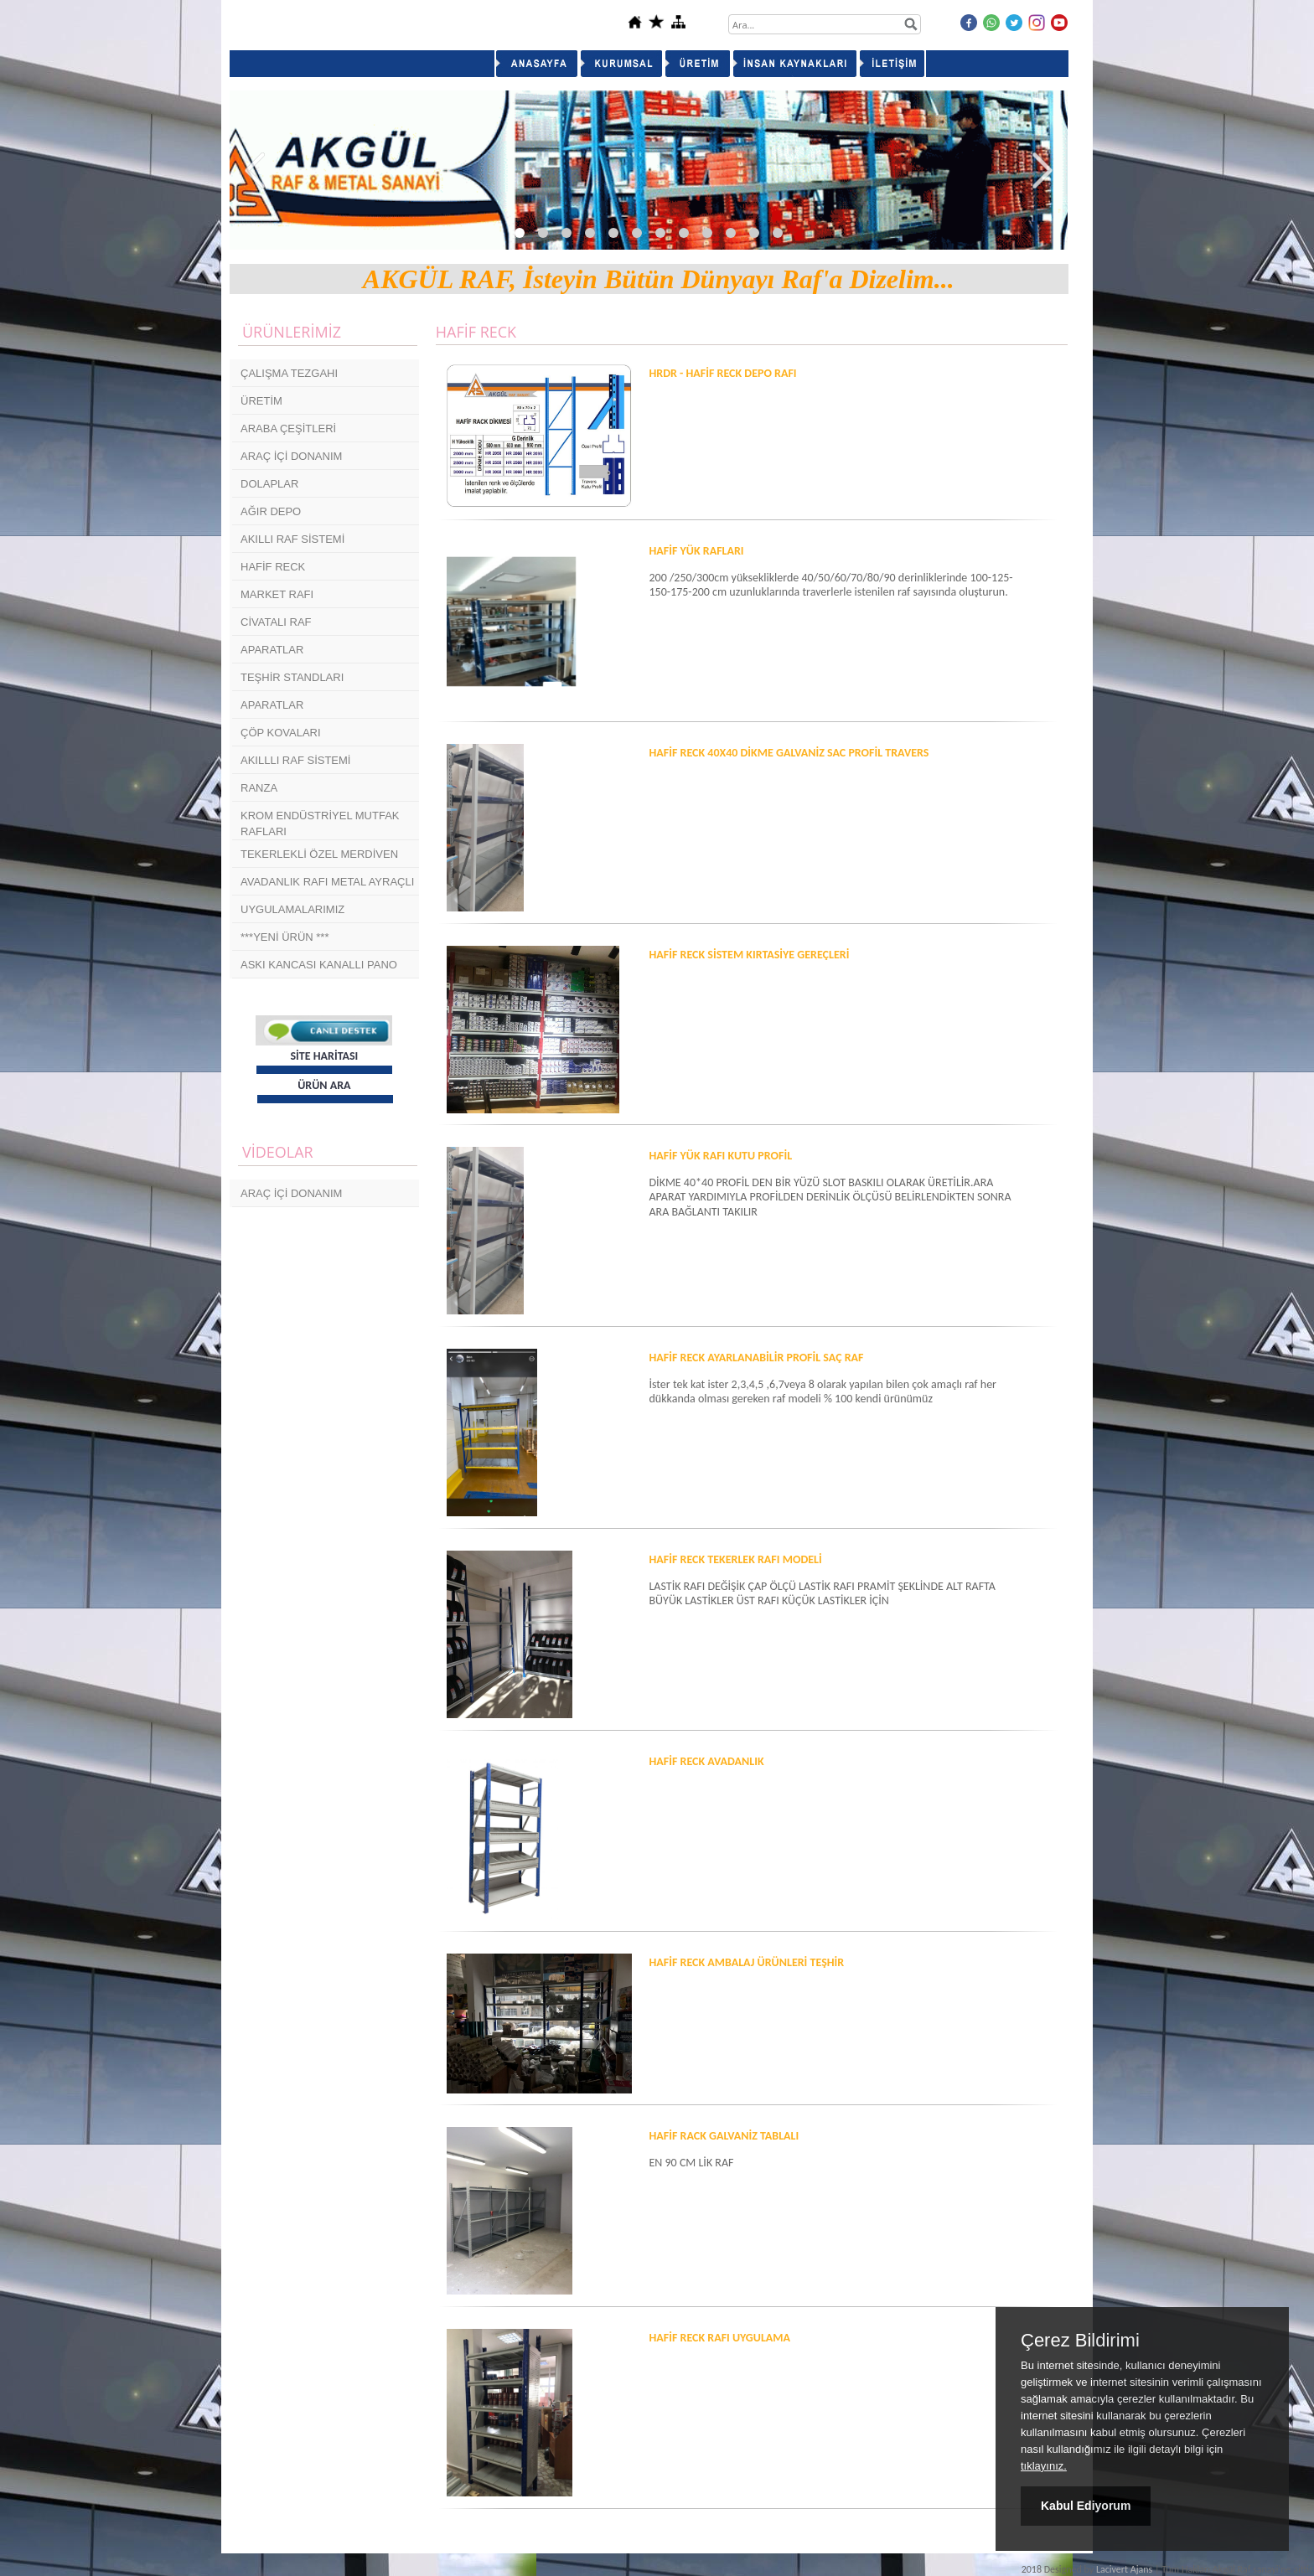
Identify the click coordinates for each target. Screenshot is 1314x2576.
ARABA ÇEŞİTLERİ (288, 428)
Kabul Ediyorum (1085, 2505)
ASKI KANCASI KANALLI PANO (319, 964)
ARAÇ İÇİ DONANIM (291, 456)
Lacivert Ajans (1124, 2569)
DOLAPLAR (269, 484)
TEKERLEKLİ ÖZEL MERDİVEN (319, 854)
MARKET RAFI (277, 594)
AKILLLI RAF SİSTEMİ (296, 760)
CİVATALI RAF (276, 622)
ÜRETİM (261, 401)
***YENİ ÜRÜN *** (284, 937)
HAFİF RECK (273, 566)
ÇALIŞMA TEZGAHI (289, 373)
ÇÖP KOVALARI (281, 732)
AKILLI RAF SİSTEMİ (292, 539)
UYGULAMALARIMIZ (292, 909)
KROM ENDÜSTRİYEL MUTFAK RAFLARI (320, 823)
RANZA (259, 788)
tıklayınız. (1044, 2466)
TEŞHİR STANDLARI (292, 677)
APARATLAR (272, 649)
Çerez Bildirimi (1080, 2340)
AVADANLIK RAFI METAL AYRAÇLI (327, 881)
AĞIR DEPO (271, 511)
